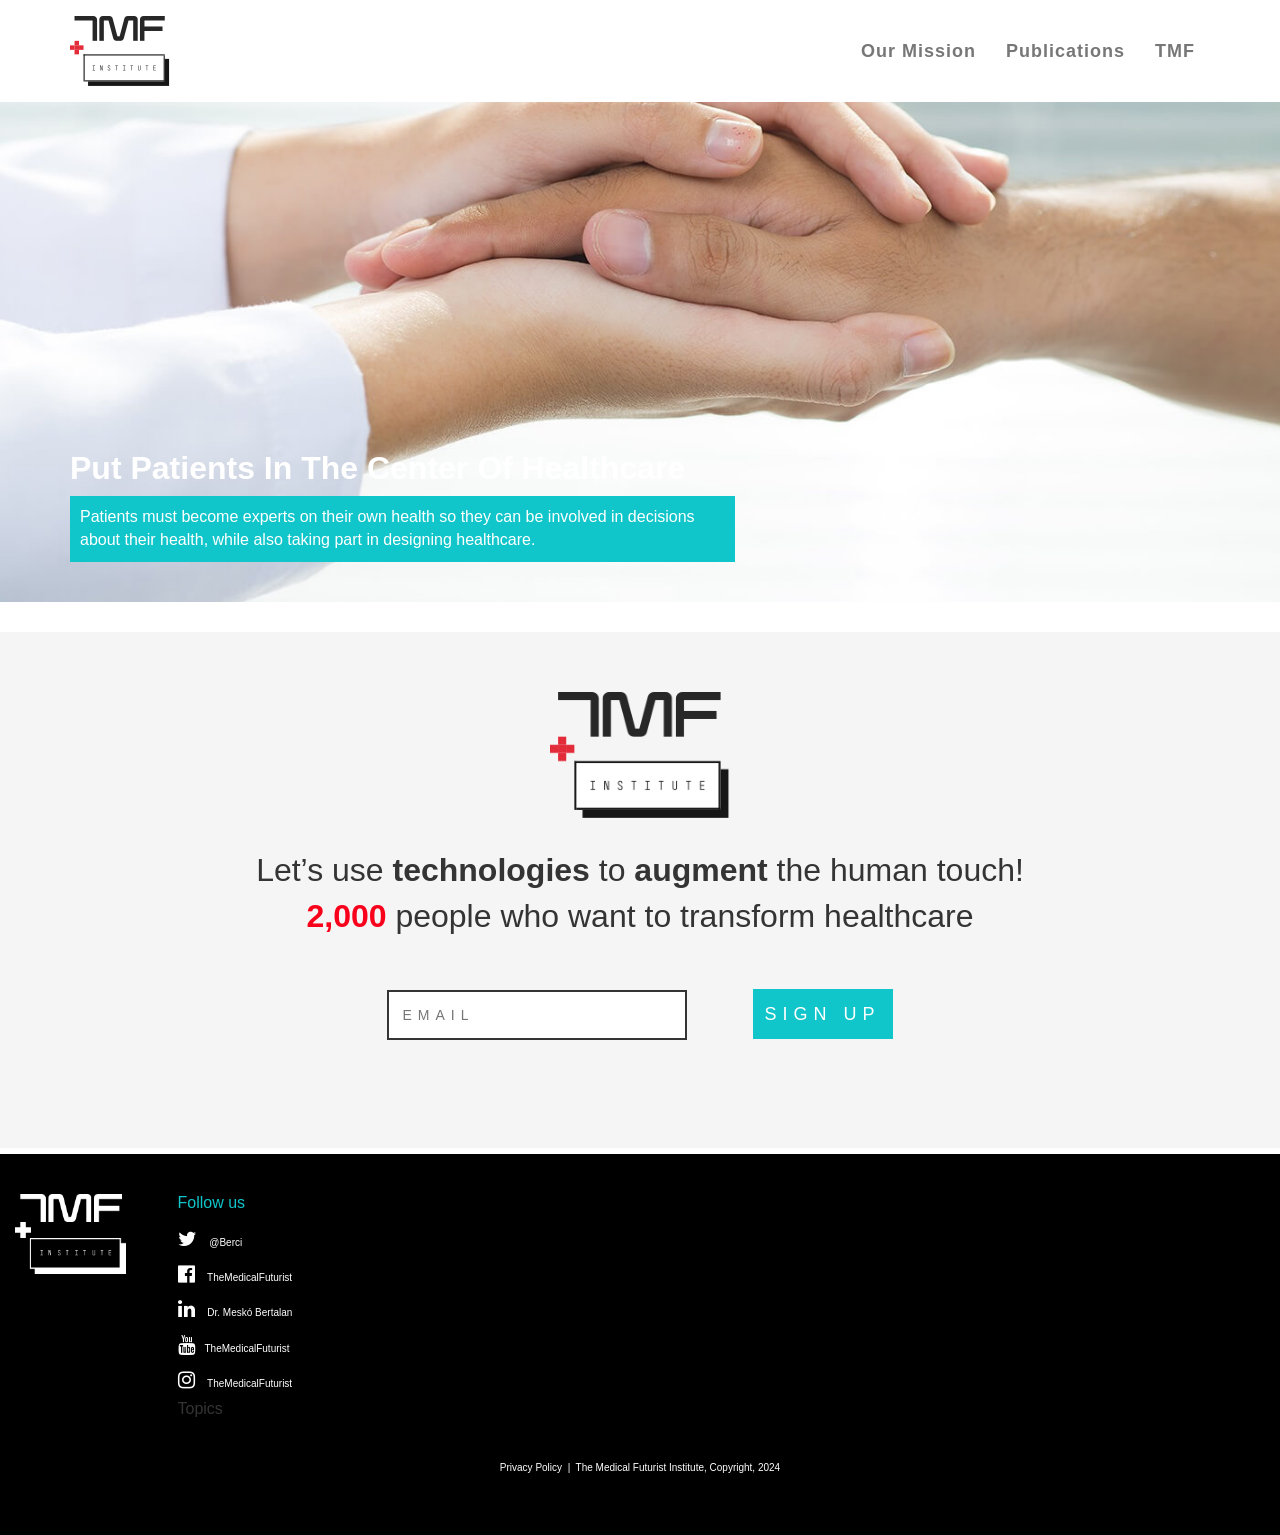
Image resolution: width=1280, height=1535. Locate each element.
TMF (1175, 51)
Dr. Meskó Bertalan (235, 1309)
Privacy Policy (531, 1467)
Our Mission (918, 51)
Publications (1065, 51)
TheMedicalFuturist (235, 1274)
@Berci (210, 1239)
